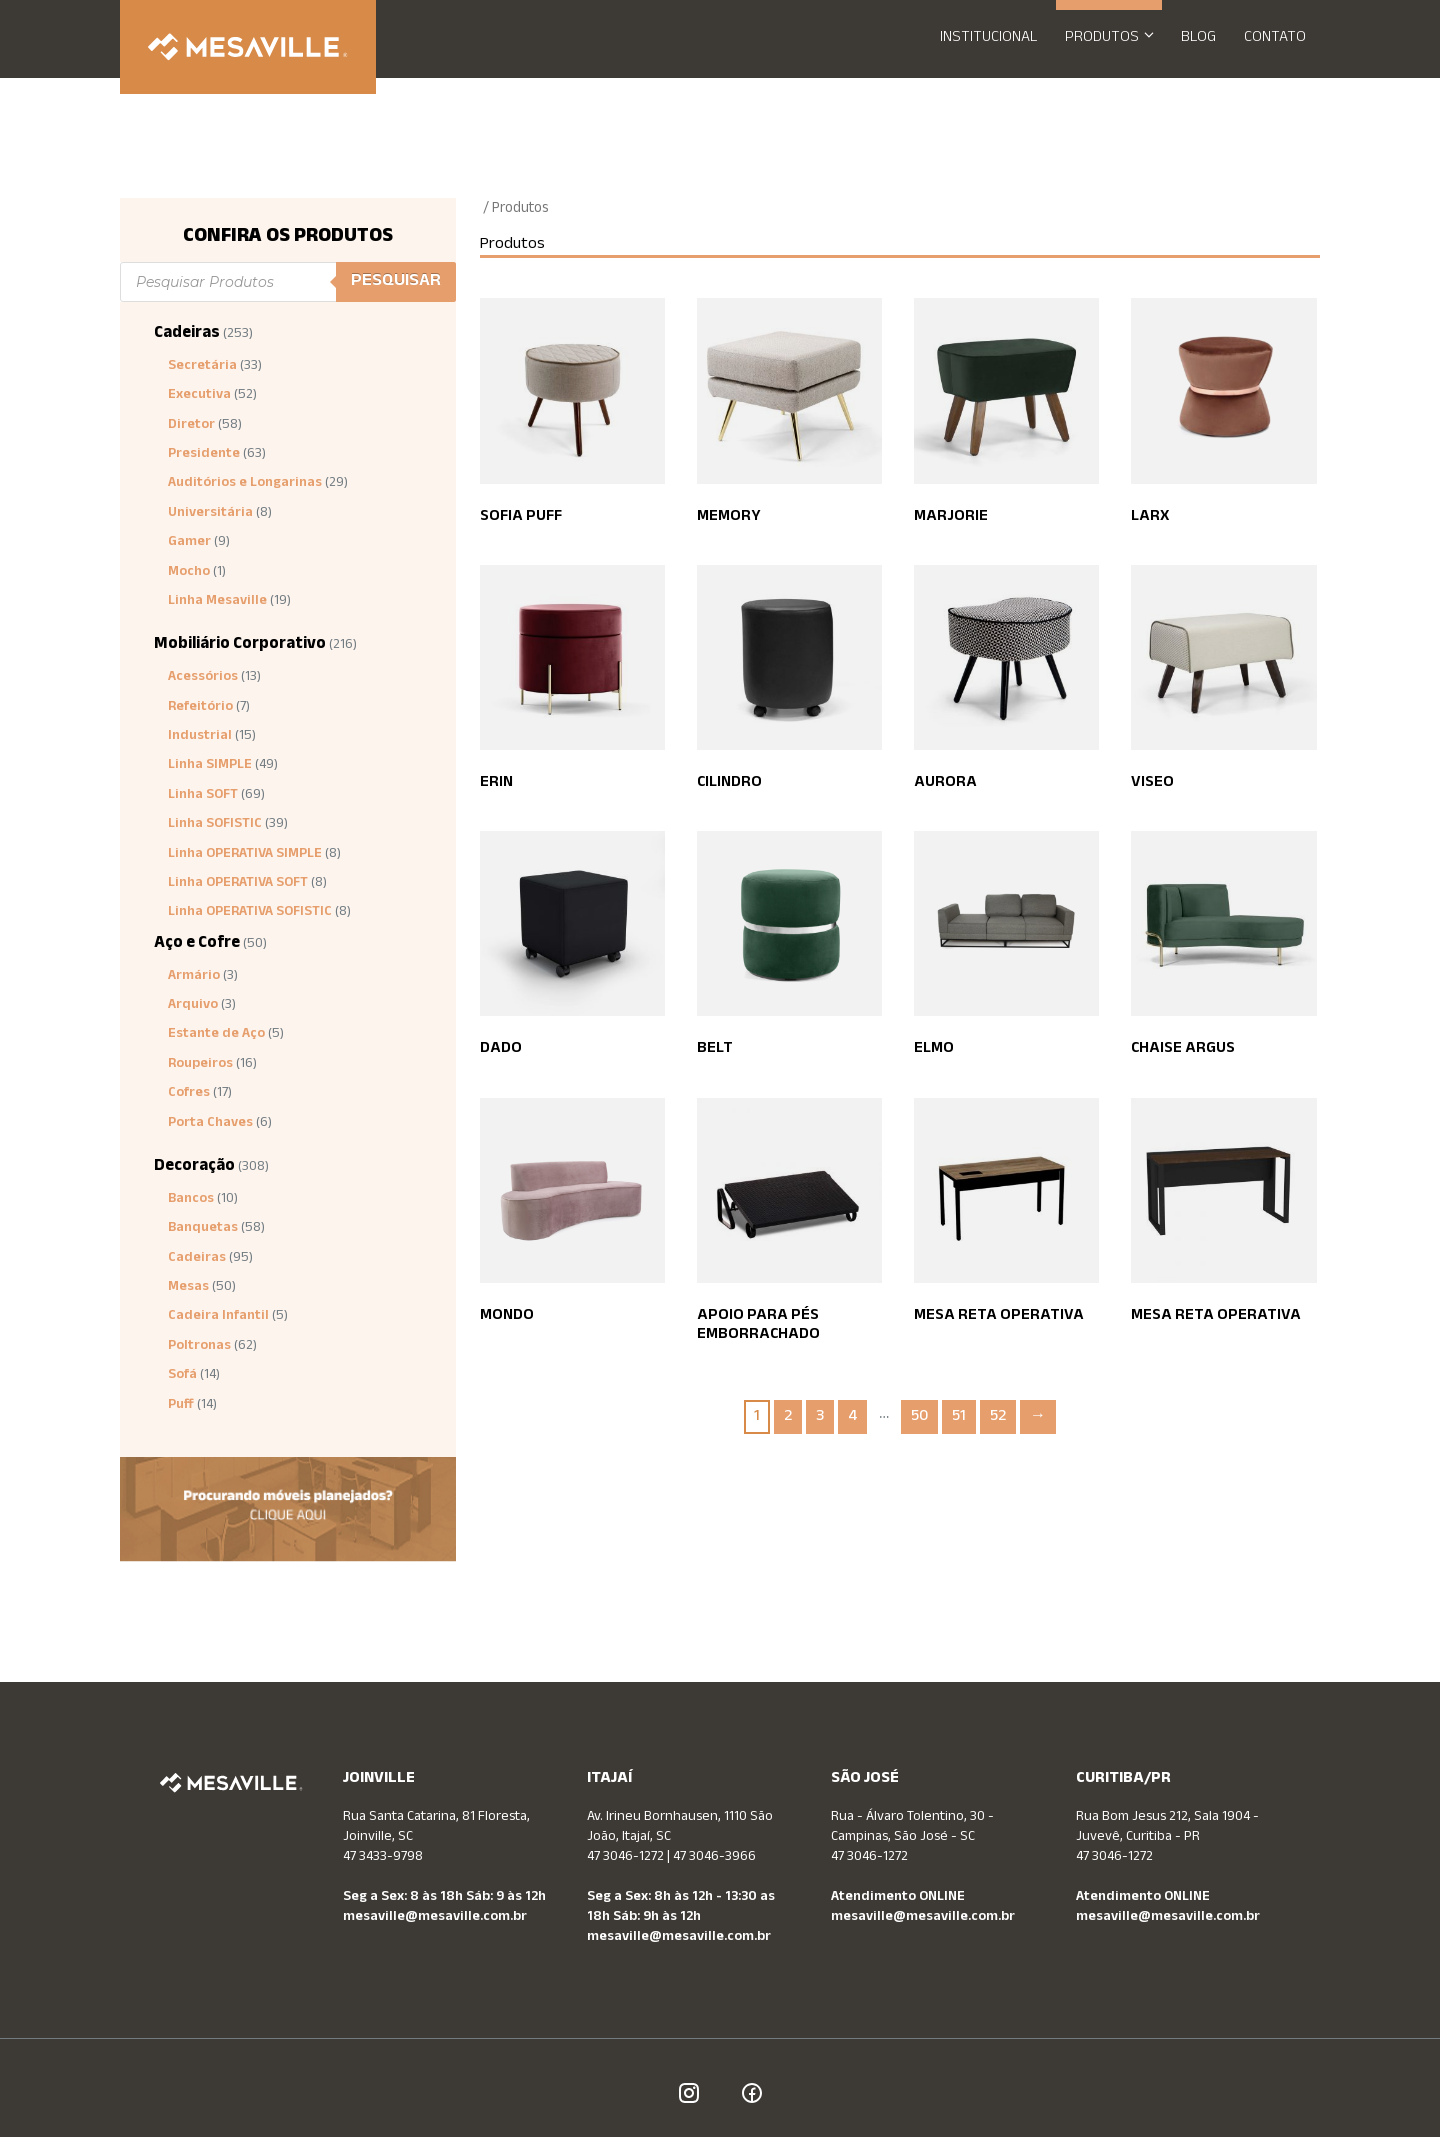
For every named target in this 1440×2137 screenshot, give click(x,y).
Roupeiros (200, 1065)
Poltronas (199, 1347)
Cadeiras (187, 334)
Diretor (191, 426)
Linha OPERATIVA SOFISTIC (250, 913)
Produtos (1116, 39)
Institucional (988, 38)
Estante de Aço (216, 1035)
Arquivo (193, 1006)
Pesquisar (396, 282)
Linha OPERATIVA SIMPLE (245, 855)
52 (998, 1417)
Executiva (199, 396)
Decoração (194, 1167)
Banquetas (203, 1229)
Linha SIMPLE (210, 766)
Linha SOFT (203, 796)
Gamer (189, 543)
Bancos (191, 1200)
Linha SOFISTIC (215, 825)
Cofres (189, 1094)
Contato (1275, 38)
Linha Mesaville (217, 602)
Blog (1198, 38)
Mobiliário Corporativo (240, 645)
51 (959, 1417)
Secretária (202, 367)
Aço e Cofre (197, 944)
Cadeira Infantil (218, 1317)
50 (919, 1417)
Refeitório (200, 708)
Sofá (182, 1376)
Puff (181, 1406)
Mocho (189, 573)
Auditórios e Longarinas (245, 484)
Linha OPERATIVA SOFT (238, 884)
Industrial (200, 737)
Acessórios (203, 678)
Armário (194, 977)
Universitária (210, 514)
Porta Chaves (210, 1124)
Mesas (188, 1288)
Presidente (204, 455)
